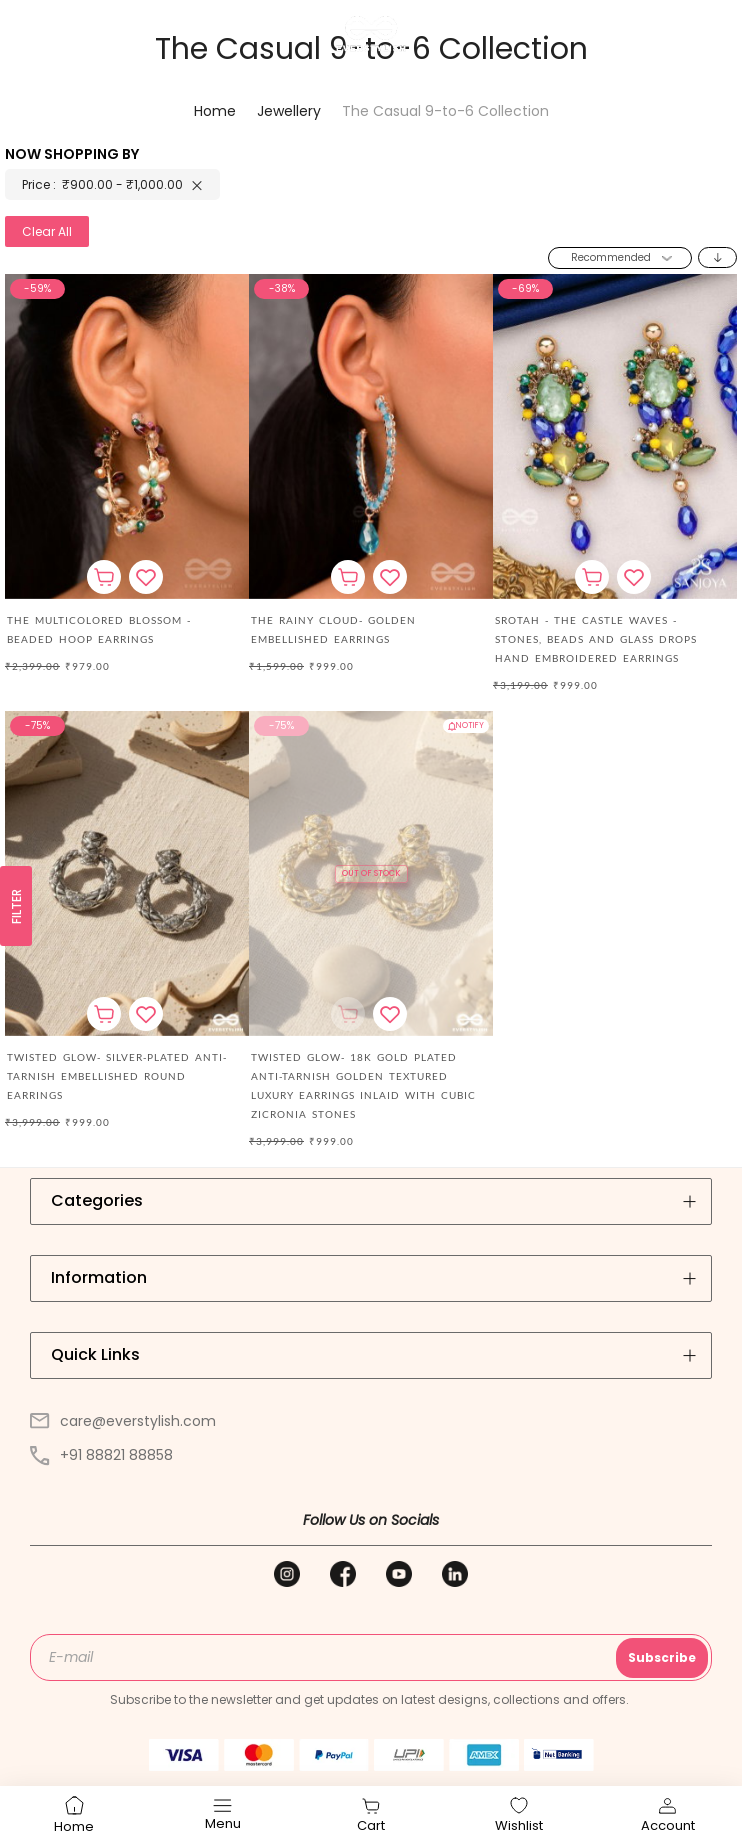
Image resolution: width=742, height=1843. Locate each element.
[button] (146, 577)
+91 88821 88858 (101, 1455)
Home (217, 111)
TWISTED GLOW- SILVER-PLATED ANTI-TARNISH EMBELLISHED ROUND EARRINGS (117, 1076)
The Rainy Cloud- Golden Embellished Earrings (333, 629)
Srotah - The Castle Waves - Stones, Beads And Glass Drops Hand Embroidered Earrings (596, 639)
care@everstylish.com (123, 1421)
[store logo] (371, 34)
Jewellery (291, 111)
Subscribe (662, 1657)
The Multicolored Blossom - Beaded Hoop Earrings (99, 629)
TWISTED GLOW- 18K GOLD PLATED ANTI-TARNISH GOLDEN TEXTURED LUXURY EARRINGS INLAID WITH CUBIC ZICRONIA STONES (363, 1085)
